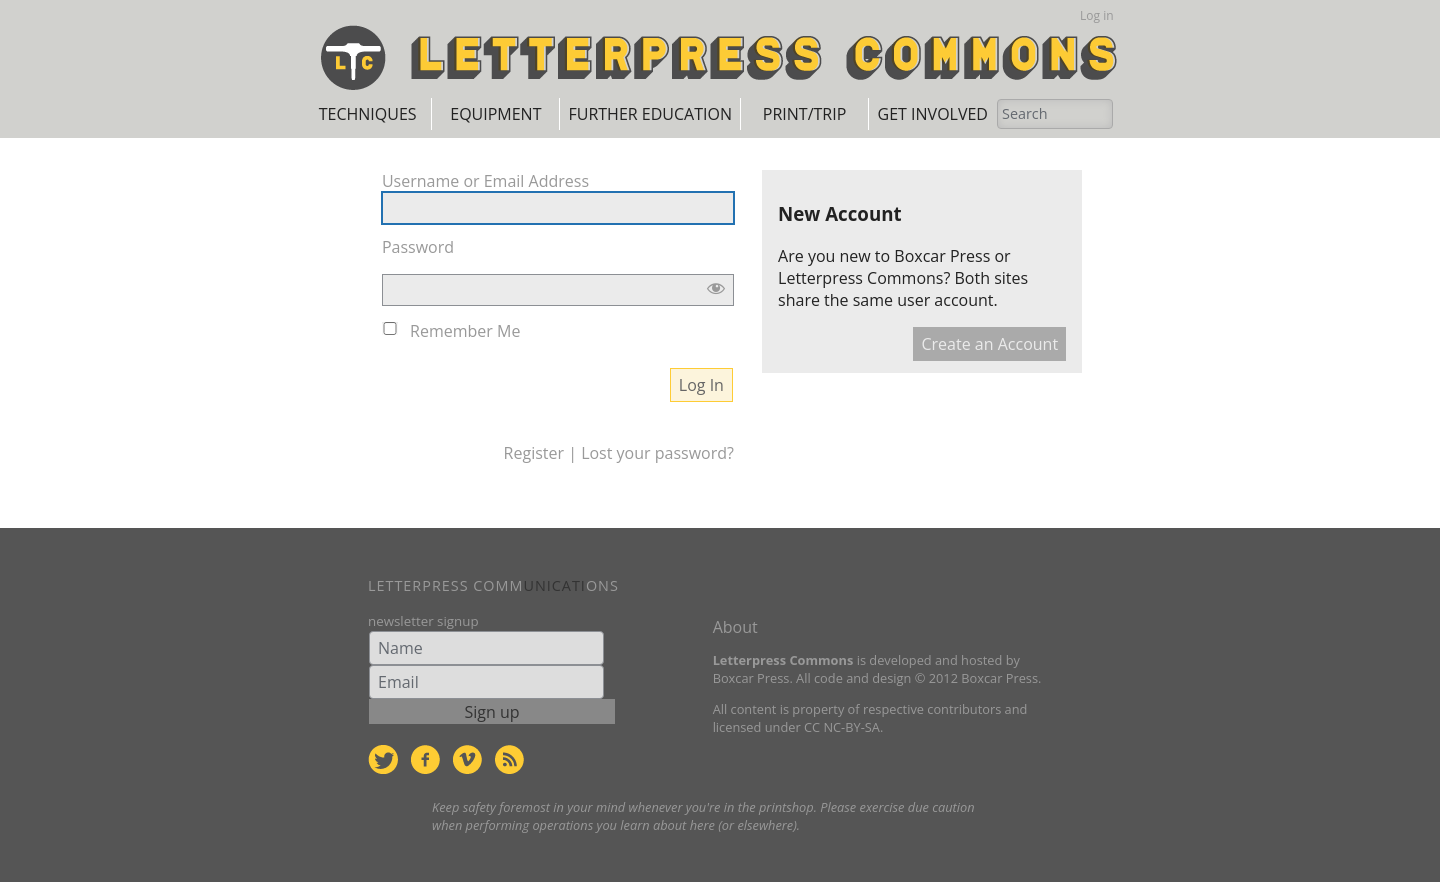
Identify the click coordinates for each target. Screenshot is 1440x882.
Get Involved (933, 114)
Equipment (495, 114)
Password (418, 247)
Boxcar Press (942, 256)
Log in (1097, 15)
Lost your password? (657, 453)
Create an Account (989, 344)
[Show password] (716, 290)
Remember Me (465, 331)
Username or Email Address (485, 181)
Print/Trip (804, 114)
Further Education (649, 114)
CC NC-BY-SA (842, 727)
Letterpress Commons (860, 278)
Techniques (368, 114)
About (735, 627)
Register (534, 453)
